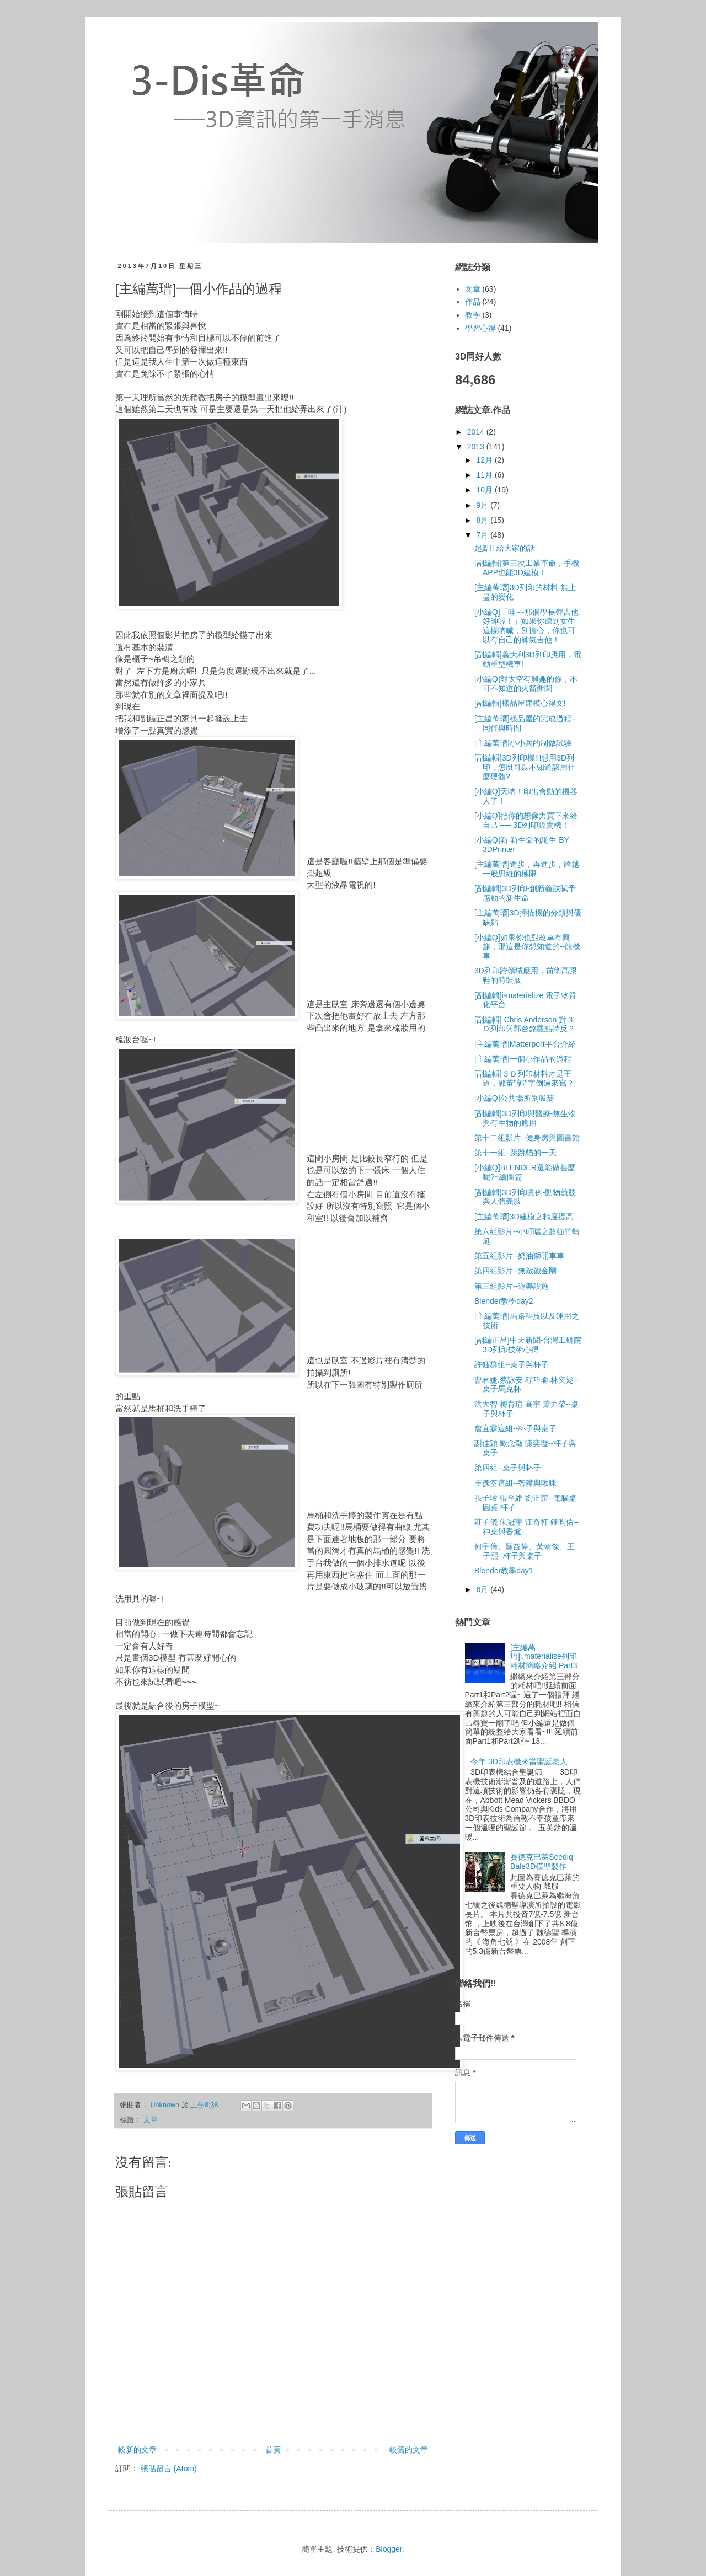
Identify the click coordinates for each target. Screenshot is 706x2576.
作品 (472, 301)
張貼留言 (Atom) (169, 2468)
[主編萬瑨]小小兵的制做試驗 (522, 742)
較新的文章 (137, 2449)
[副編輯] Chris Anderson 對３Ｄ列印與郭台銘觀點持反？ (524, 1024)
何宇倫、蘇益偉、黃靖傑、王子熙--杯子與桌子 (524, 1551)
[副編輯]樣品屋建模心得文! (520, 703)
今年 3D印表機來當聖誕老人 (519, 1761)
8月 (483, 520)
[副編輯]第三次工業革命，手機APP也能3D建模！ (526, 568)
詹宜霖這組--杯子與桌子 (515, 1428)
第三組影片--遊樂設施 (511, 1286)
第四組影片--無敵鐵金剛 (515, 1270)
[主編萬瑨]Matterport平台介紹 (525, 1044)
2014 (476, 431)
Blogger (389, 2549)
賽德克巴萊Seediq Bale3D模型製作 (541, 1861)
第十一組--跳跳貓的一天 (515, 1152)
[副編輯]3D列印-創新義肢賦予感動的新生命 (525, 893)
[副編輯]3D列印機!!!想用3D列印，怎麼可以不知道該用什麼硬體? (524, 767)
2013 (476, 446)
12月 (485, 460)
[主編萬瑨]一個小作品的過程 (522, 1058)
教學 (472, 314)
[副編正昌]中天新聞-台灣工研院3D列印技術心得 (527, 1345)
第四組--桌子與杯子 (507, 1467)
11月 (485, 474)
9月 (483, 505)
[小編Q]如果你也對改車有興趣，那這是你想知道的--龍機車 (527, 947)
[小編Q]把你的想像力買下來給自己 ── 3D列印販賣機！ (525, 820)
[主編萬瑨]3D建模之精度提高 (524, 1216)
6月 (483, 1589)
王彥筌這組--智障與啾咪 (515, 1483)
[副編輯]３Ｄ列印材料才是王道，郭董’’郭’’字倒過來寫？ (524, 1078)
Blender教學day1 (503, 1570)
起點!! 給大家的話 (504, 548)
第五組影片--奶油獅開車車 (519, 1255)
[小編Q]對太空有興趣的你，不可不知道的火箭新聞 (525, 683)
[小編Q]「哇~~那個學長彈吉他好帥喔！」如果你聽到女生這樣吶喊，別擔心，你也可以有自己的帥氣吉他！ (526, 626)
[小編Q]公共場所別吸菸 (514, 1098)
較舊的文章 (408, 2449)
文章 (150, 2120)
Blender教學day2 (503, 1301)
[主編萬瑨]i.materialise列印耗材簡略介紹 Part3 (543, 1656)
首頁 (273, 2449)
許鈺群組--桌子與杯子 (511, 1364)
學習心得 (480, 328)
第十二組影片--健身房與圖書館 (527, 1137)
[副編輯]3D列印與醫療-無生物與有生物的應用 (525, 1118)
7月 (483, 535)
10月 (485, 489)
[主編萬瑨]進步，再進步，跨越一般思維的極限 (526, 869)
